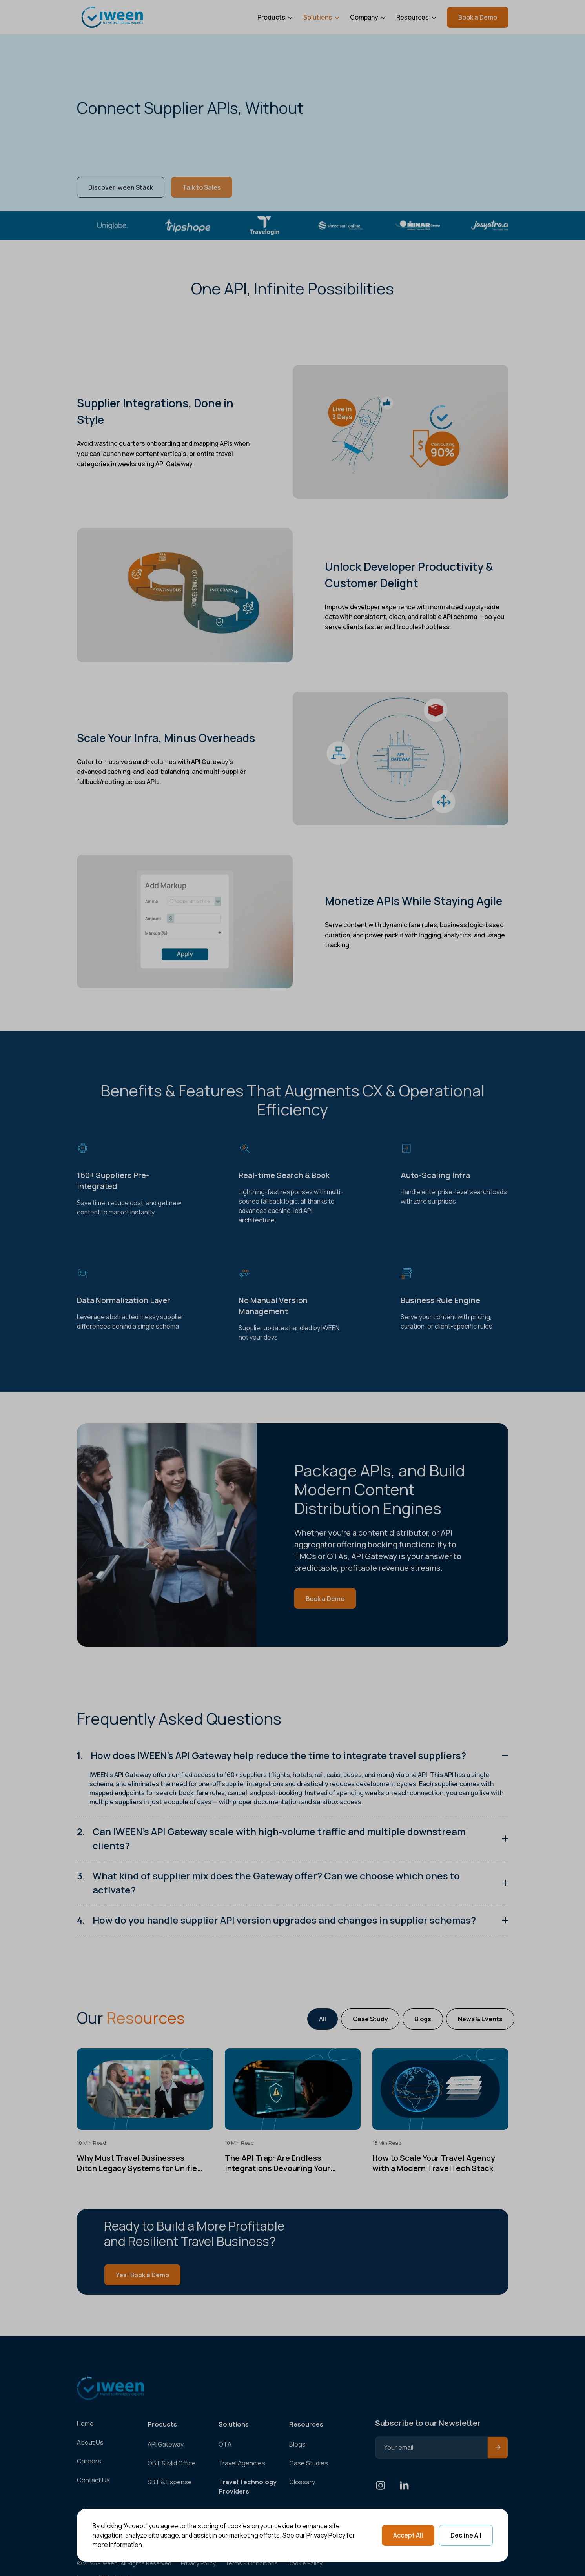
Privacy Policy (325, 2535)
